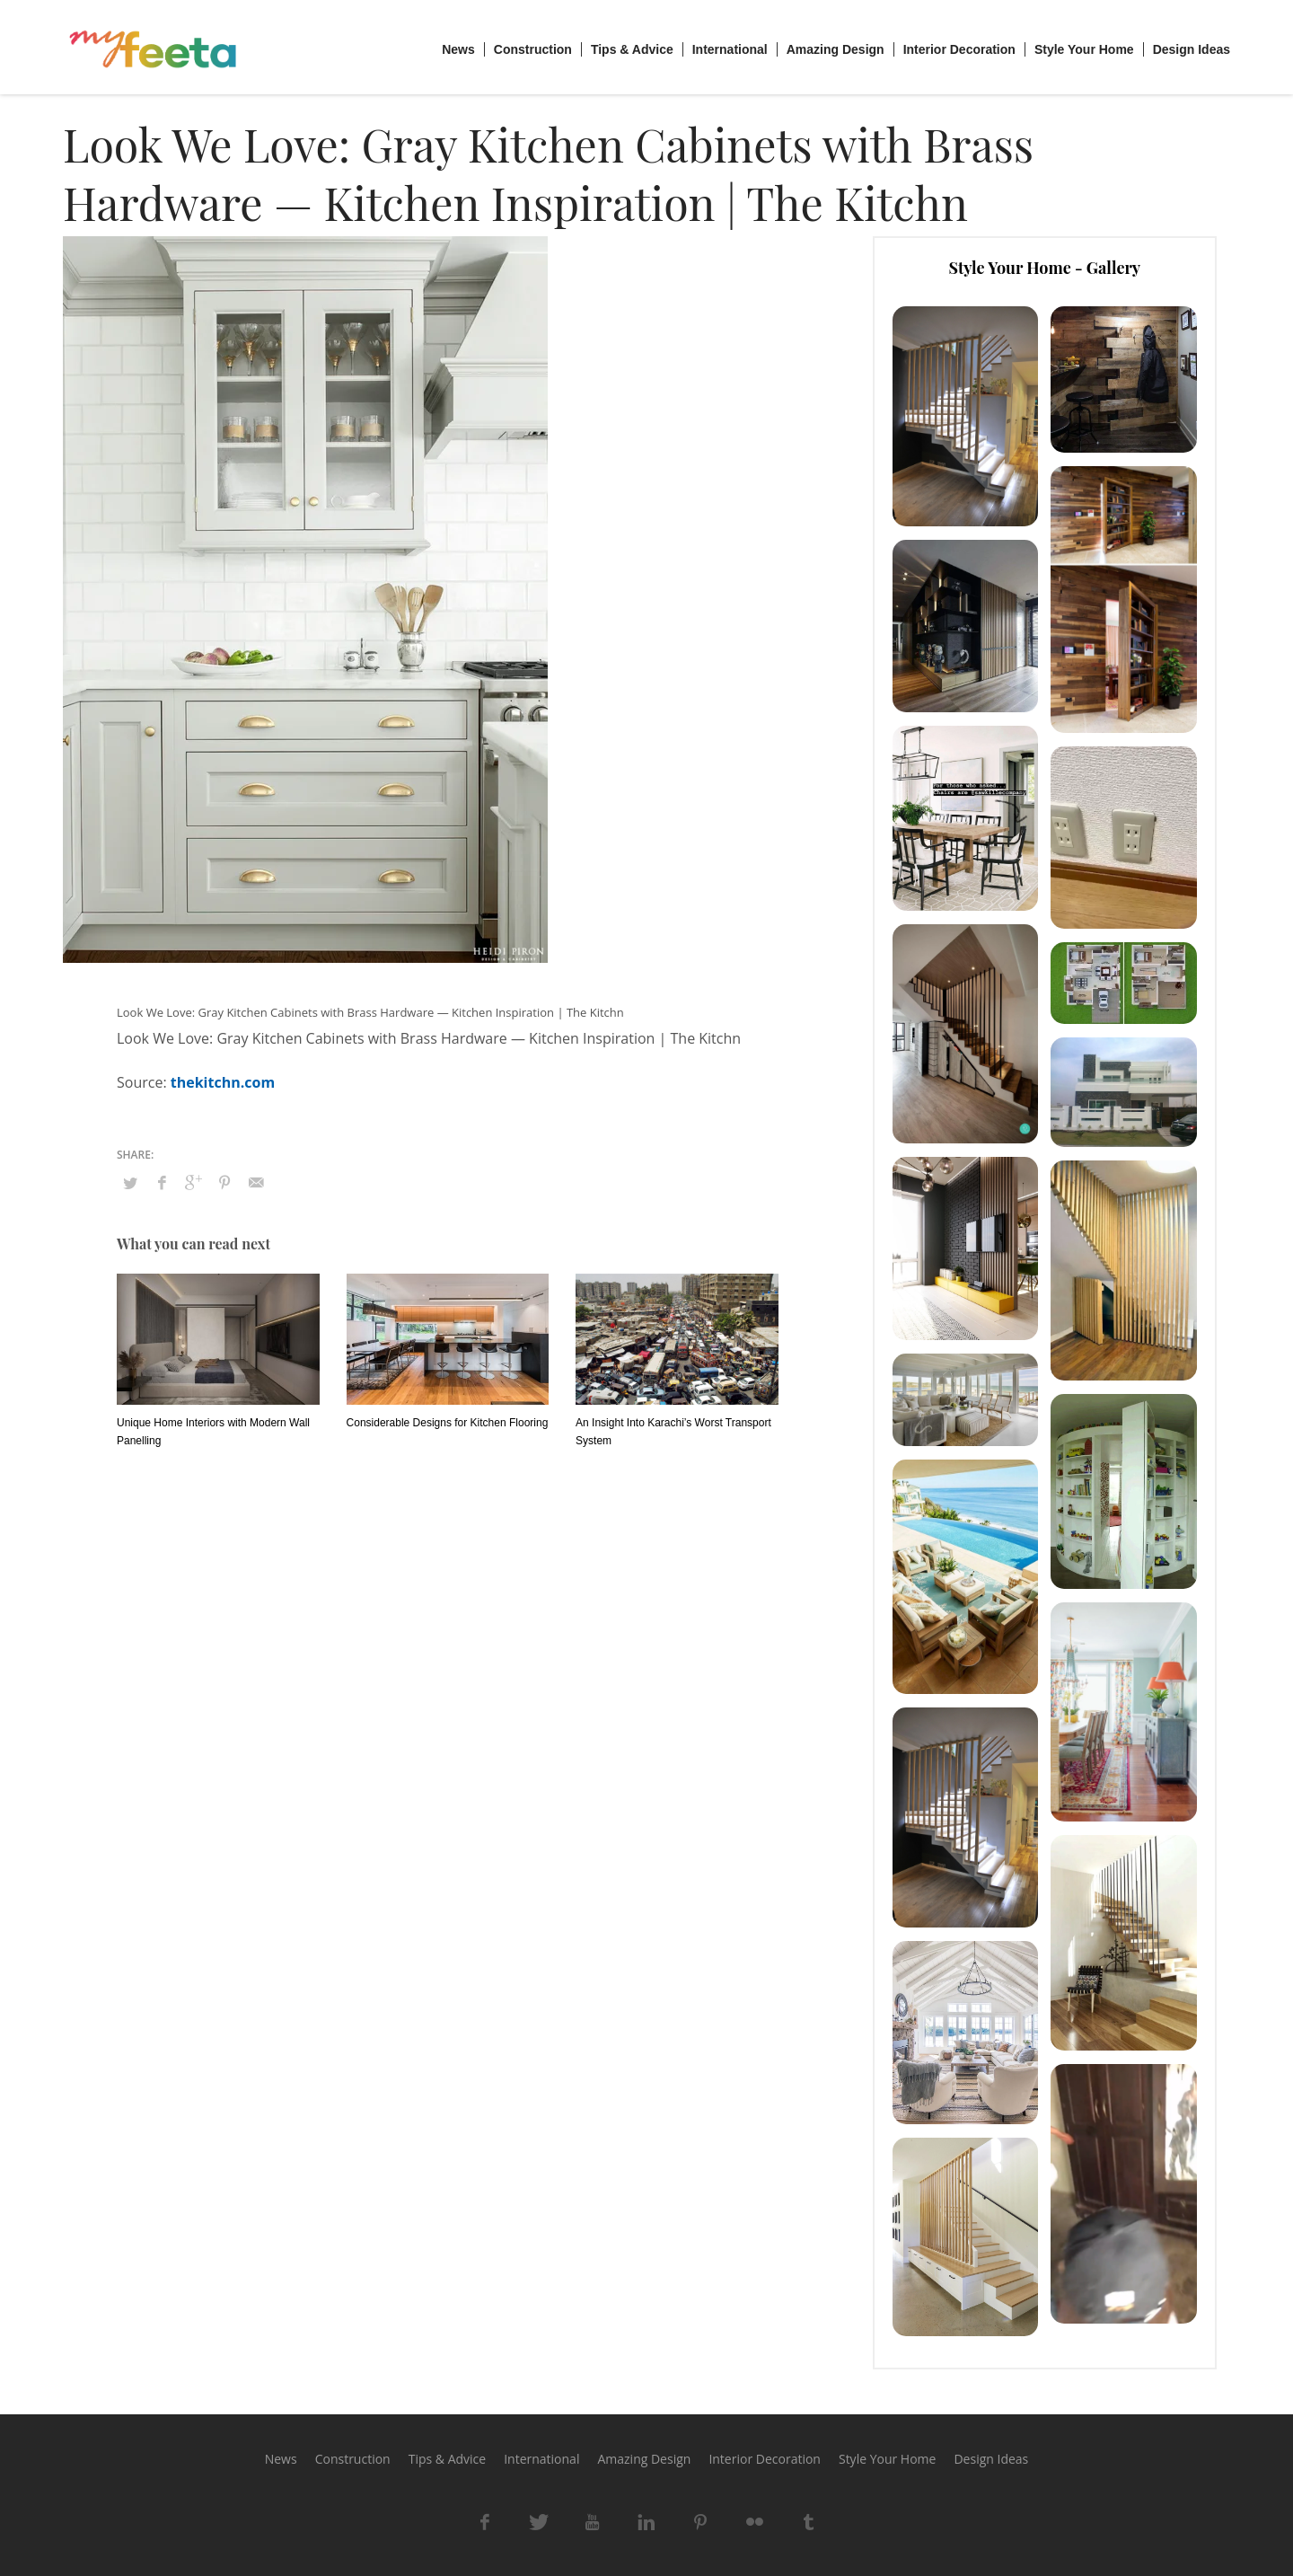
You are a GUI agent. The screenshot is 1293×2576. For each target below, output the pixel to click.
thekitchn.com (223, 1082)
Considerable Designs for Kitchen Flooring (448, 1422)
